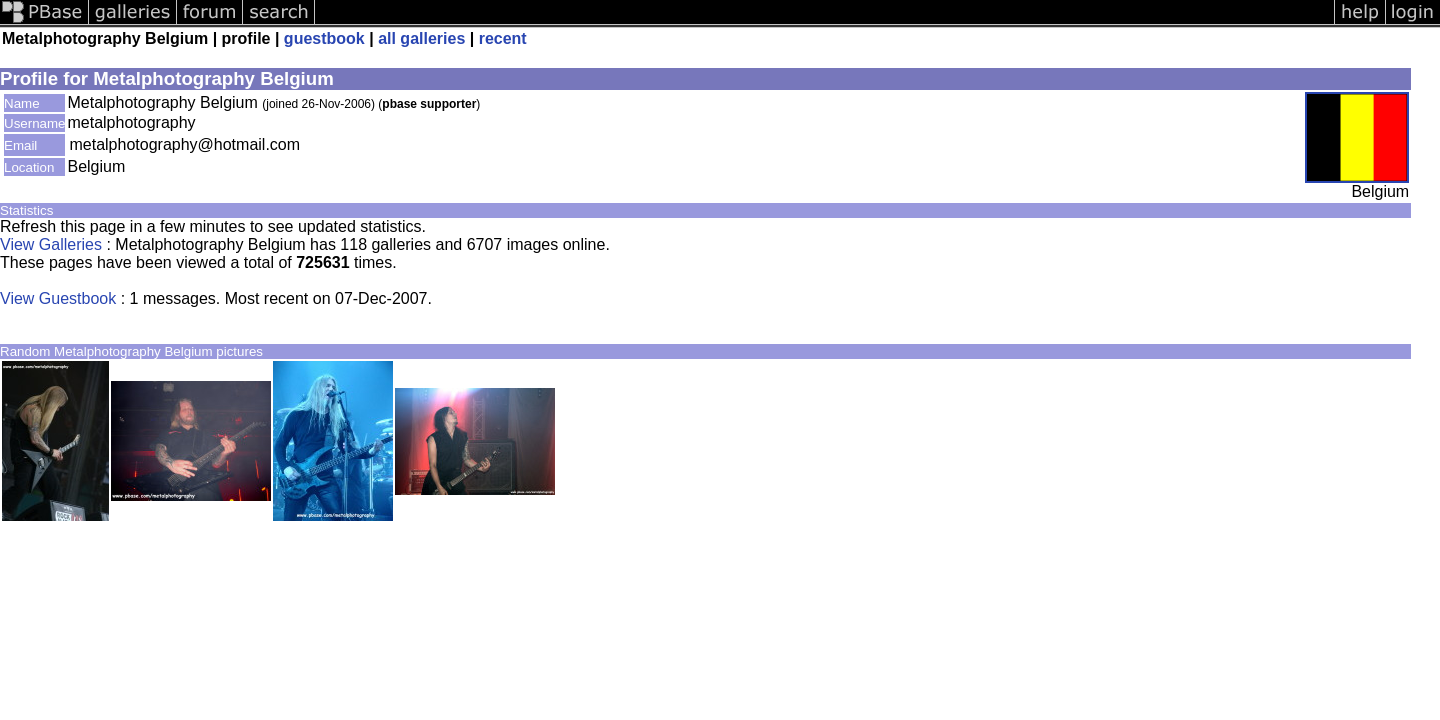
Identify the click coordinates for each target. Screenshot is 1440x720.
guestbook (324, 38)
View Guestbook (58, 298)
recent (503, 38)
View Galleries (51, 244)
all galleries (421, 38)
